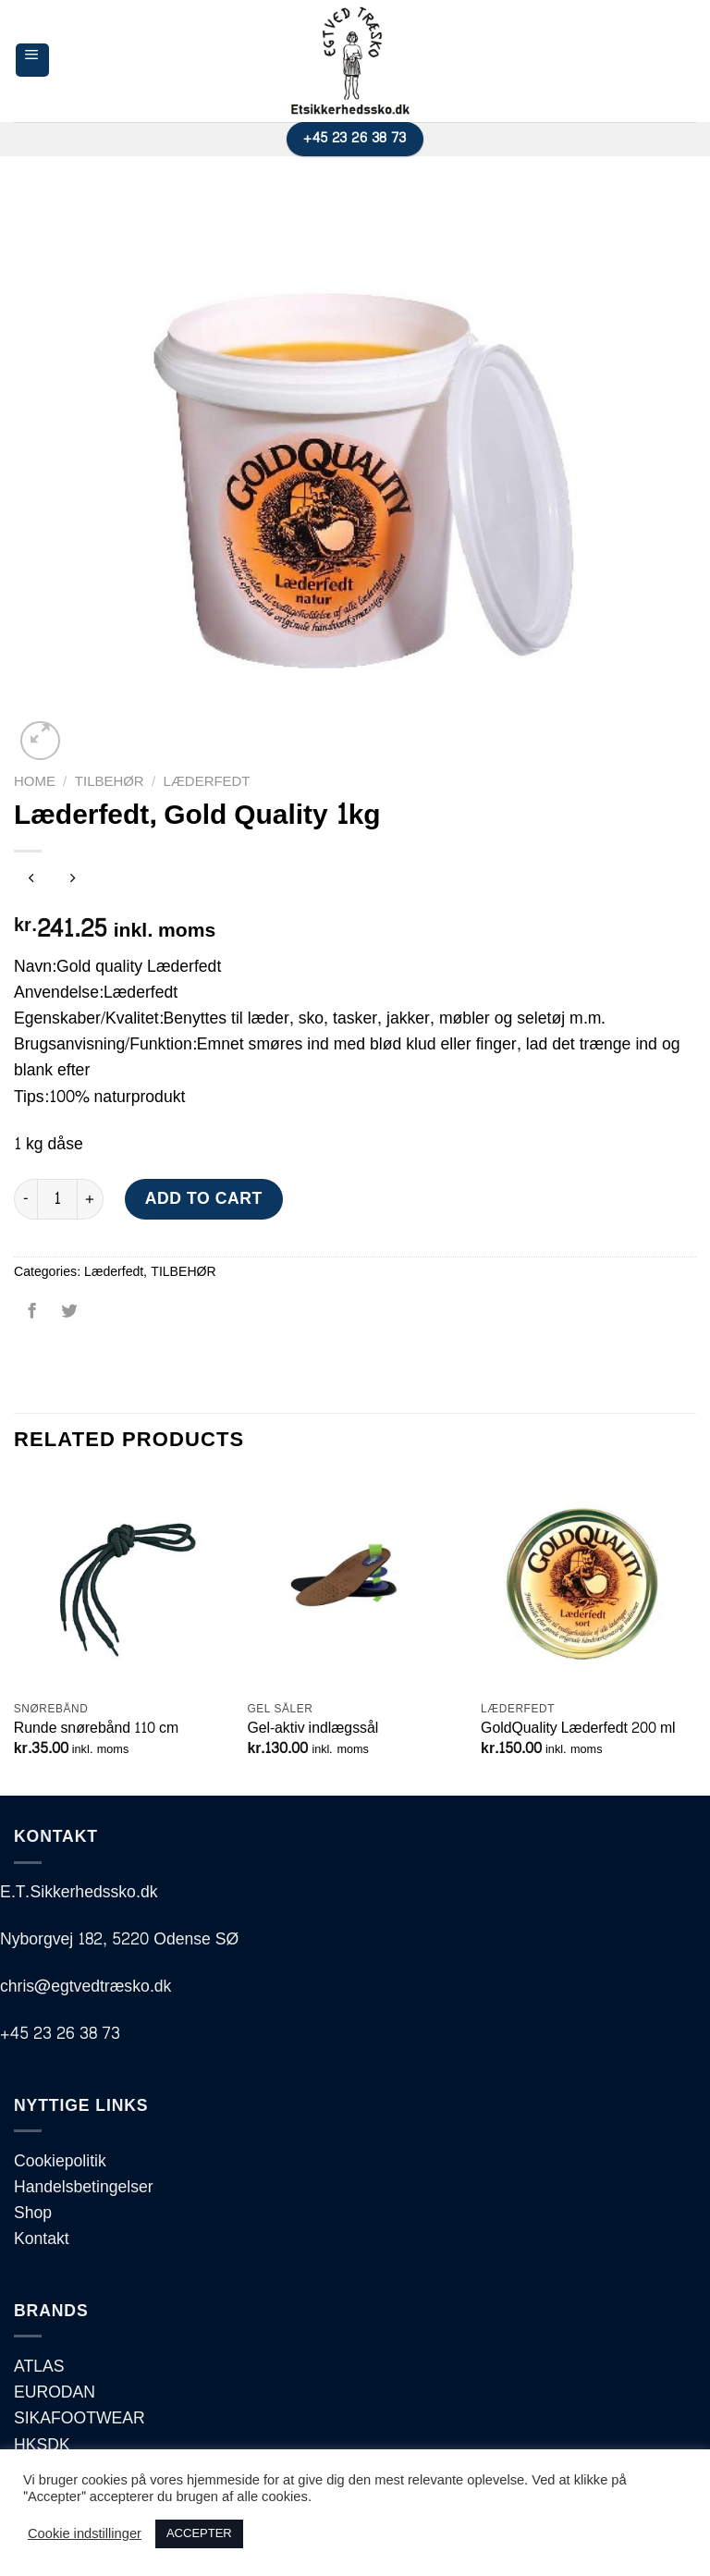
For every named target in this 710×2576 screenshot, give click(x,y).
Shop (33, 2213)
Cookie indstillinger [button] (84, 2534)
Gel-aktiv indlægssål (312, 1728)
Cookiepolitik (60, 2161)
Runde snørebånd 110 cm (96, 1728)
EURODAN (54, 2392)
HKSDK (42, 2445)
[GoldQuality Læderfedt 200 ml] (588, 1583)
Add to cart (204, 1198)
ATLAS (39, 2366)
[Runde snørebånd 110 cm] (121, 1583)
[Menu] (32, 60)
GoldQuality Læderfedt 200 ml (578, 1728)
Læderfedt (207, 781)
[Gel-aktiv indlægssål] (354, 1583)
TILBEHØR (109, 781)
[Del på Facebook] (32, 1317)
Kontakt (41, 2239)
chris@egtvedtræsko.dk (85, 1986)
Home (34, 781)
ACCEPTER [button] (199, 2533)
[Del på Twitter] (68, 1317)
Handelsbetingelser (83, 2187)
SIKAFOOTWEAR (79, 2418)
